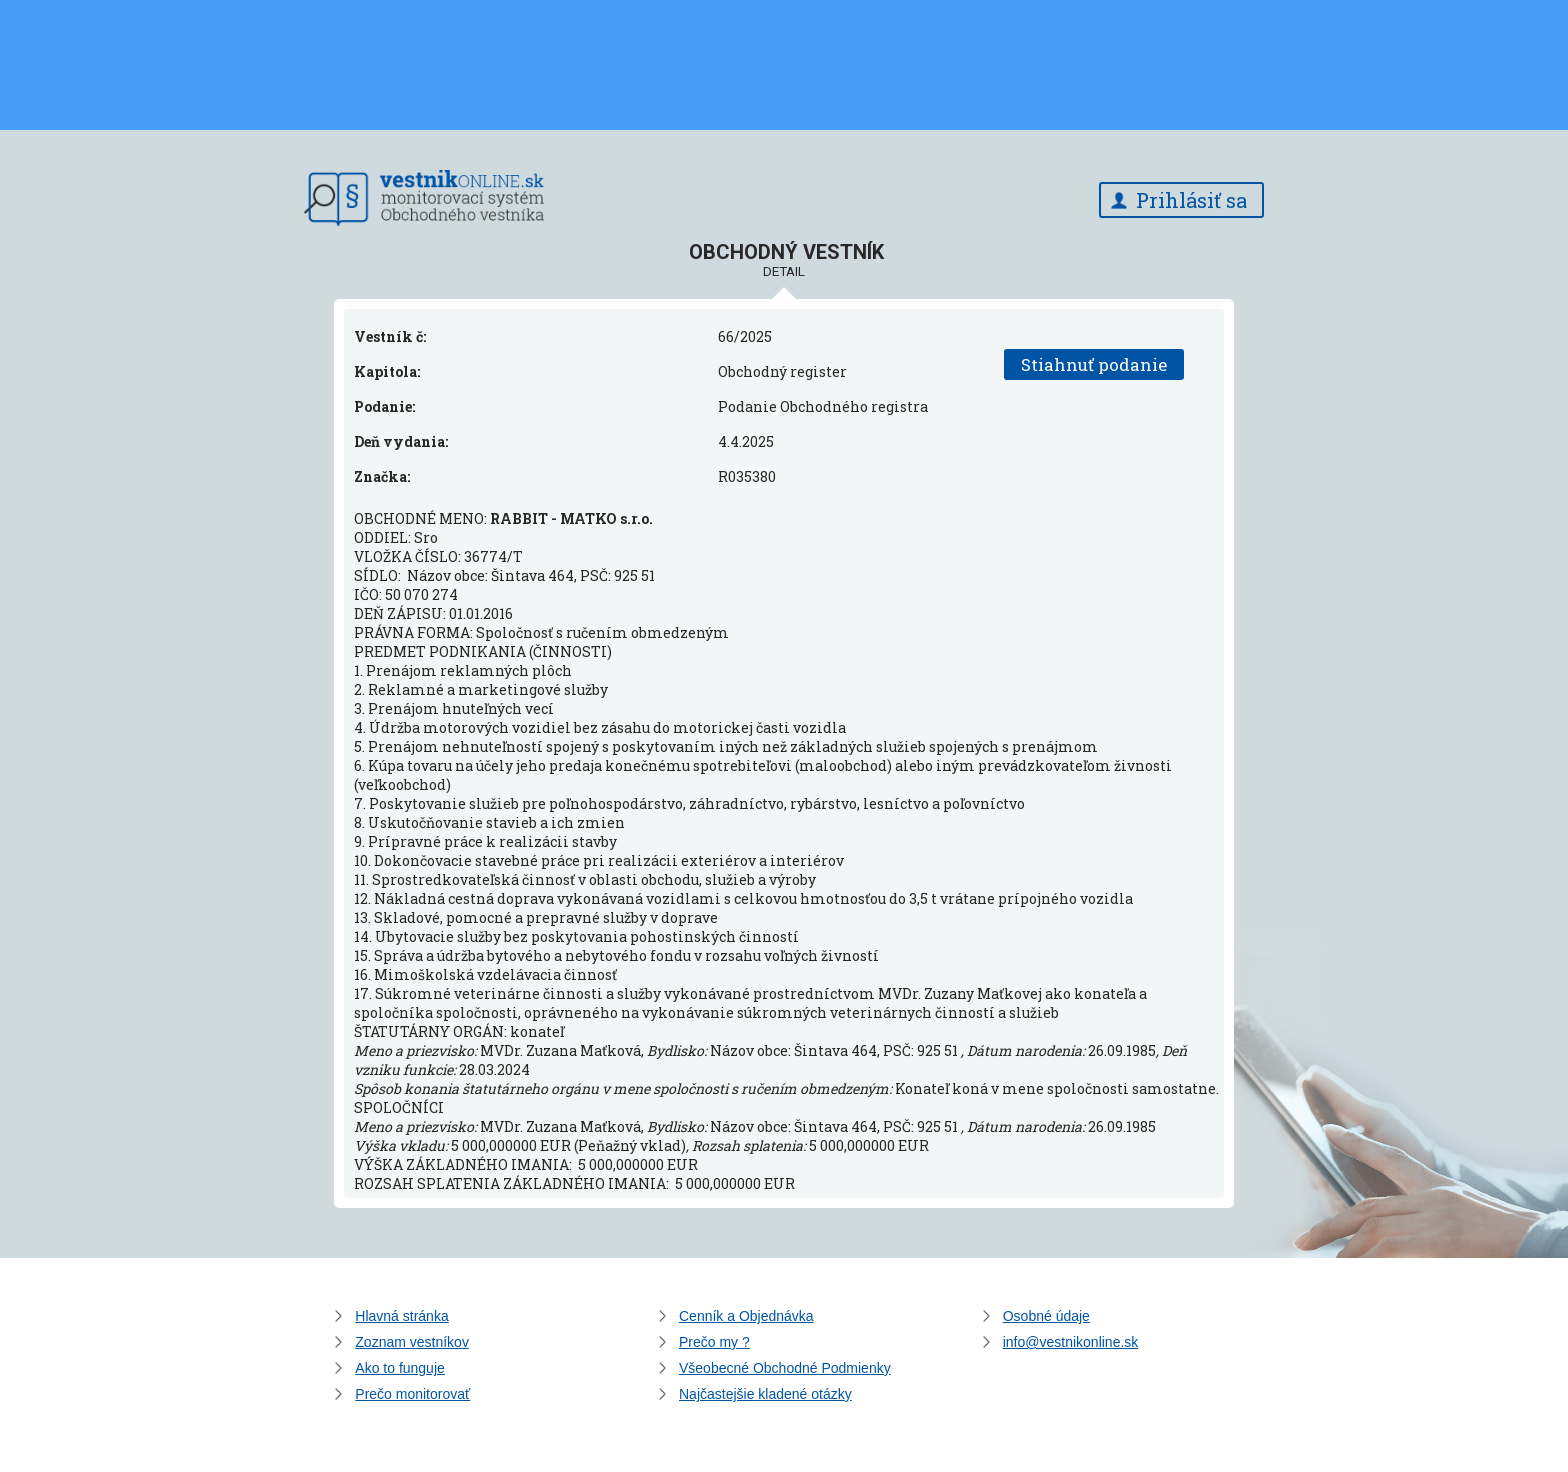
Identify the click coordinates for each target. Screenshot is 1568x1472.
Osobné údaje (1046, 1316)
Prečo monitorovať (412, 1394)
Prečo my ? (714, 1342)
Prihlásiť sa (1191, 200)
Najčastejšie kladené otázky (765, 1394)
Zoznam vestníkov (412, 1342)
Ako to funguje (400, 1368)
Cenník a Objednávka (746, 1316)
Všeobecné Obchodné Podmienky (785, 1368)
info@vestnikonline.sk (1071, 1342)
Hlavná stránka (401, 1316)
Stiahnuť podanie (1094, 364)
